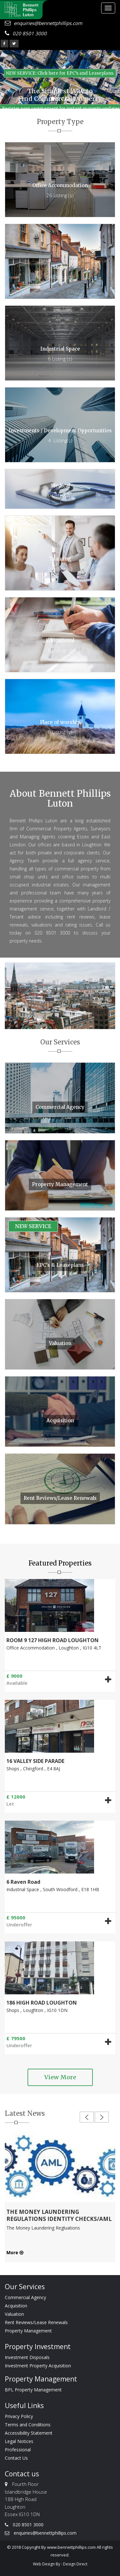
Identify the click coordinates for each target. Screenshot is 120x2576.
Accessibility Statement (28, 2433)
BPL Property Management (33, 2390)
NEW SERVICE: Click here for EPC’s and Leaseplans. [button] (60, 73)
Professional (18, 2450)
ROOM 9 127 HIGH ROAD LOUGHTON (52, 1640)
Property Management (28, 2331)
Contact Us (16, 2458)
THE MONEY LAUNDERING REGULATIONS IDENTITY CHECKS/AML (59, 2215)
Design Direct (75, 2564)
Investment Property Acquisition (38, 2366)
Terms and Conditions (28, 2425)
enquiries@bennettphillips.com (43, 23)
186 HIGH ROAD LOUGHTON (41, 2002)
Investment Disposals (27, 2357)
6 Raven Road (23, 1881)
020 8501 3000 (26, 33)
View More (60, 2077)
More (14, 2252)
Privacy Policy (19, 2416)
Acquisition (16, 2306)
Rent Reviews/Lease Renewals (36, 2322)
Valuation (14, 2314)
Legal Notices (19, 2441)
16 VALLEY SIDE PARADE (35, 1761)
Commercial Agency (25, 2297)
